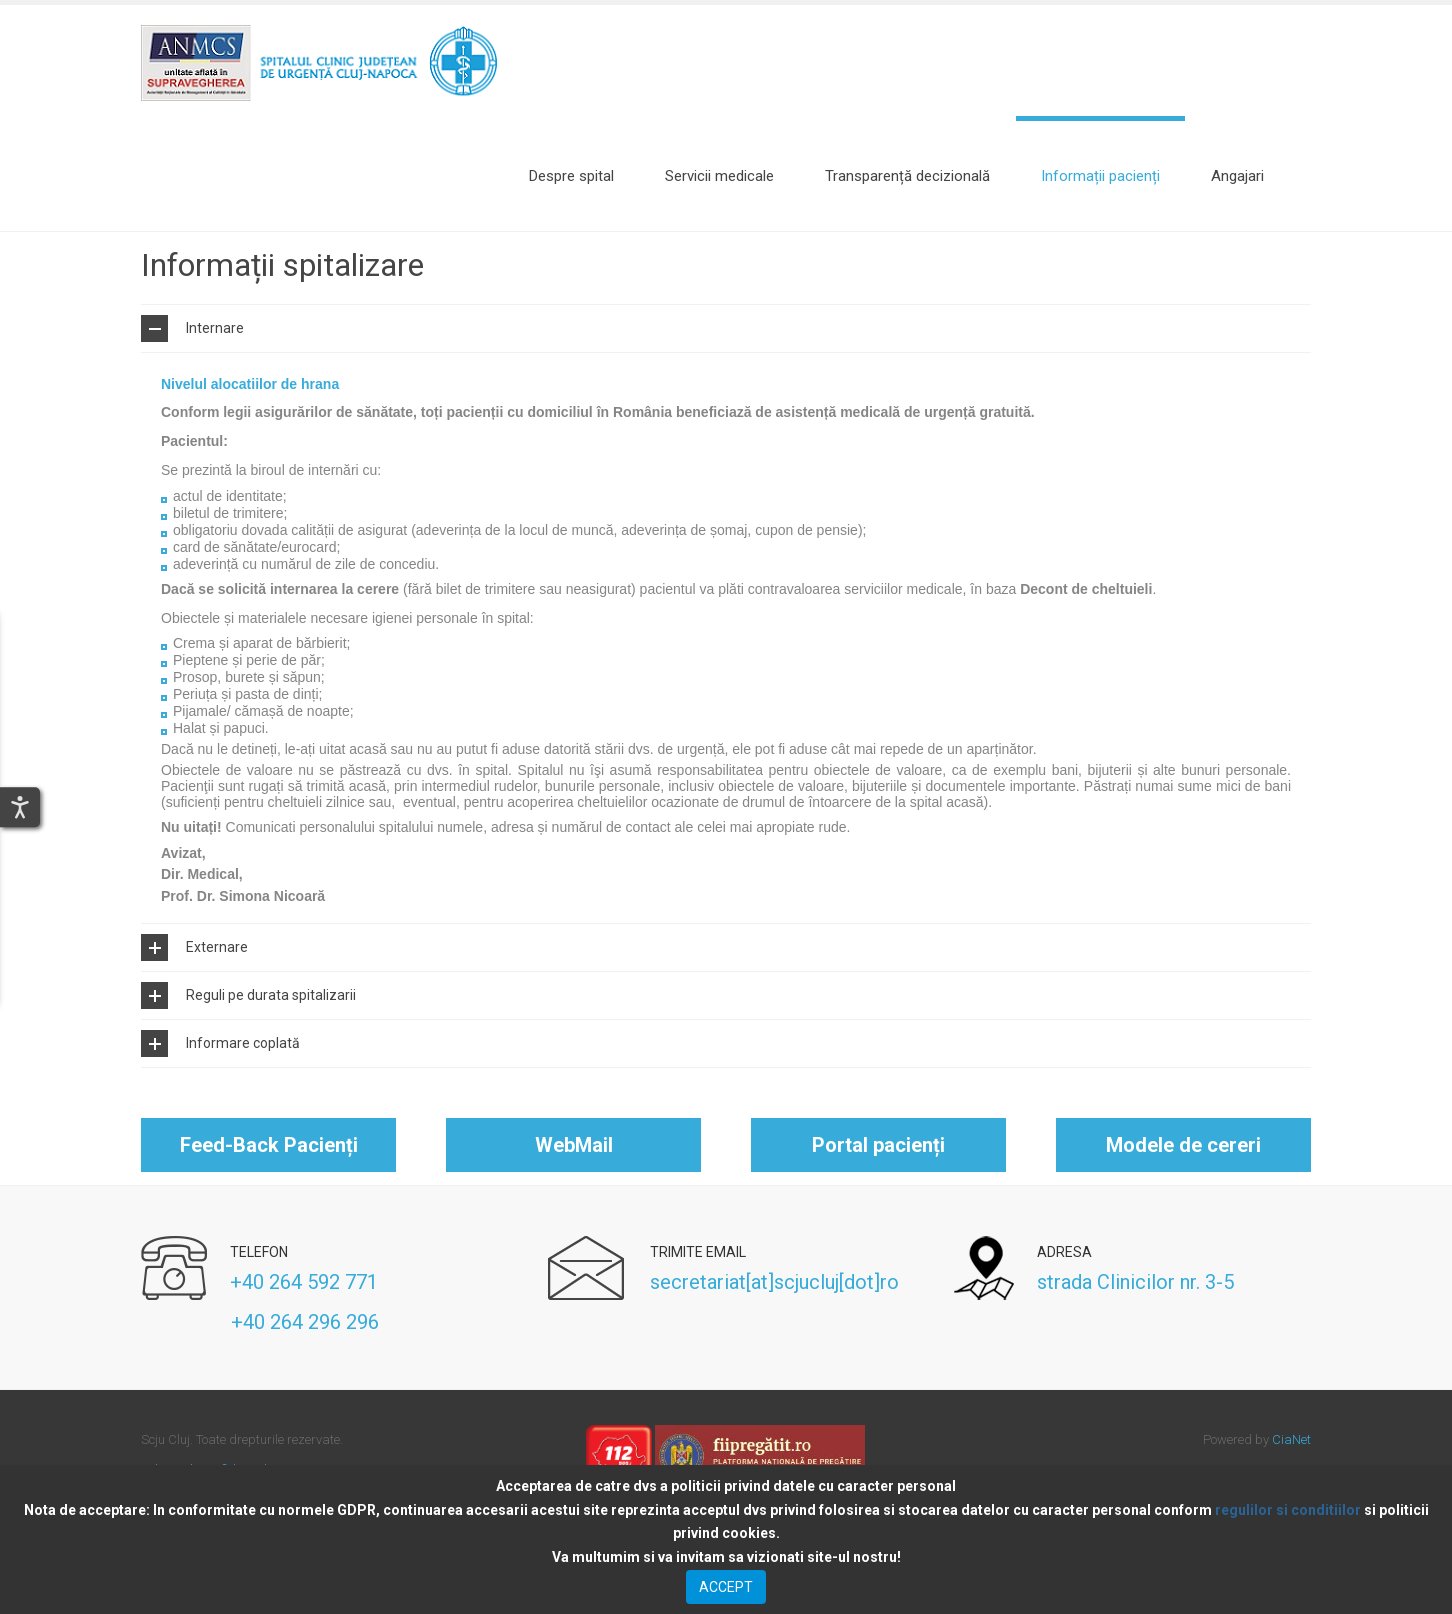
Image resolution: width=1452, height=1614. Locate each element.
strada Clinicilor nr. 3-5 (1135, 1318)
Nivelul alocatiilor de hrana (250, 419)
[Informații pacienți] (1100, 176)
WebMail (574, 1181)
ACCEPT (726, 1587)
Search (1301, 176)
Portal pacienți (878, 1181)
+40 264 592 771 (304, 1318)
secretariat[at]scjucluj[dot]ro (774, 1318)
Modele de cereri (1183, 1181)
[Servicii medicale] (719, 176)
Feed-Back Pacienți (269, 1181)
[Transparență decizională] (907, 176)
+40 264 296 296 (260, 1358)
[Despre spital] (571, 176)
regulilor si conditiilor (1288, 1510)
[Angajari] (1237, 176)
